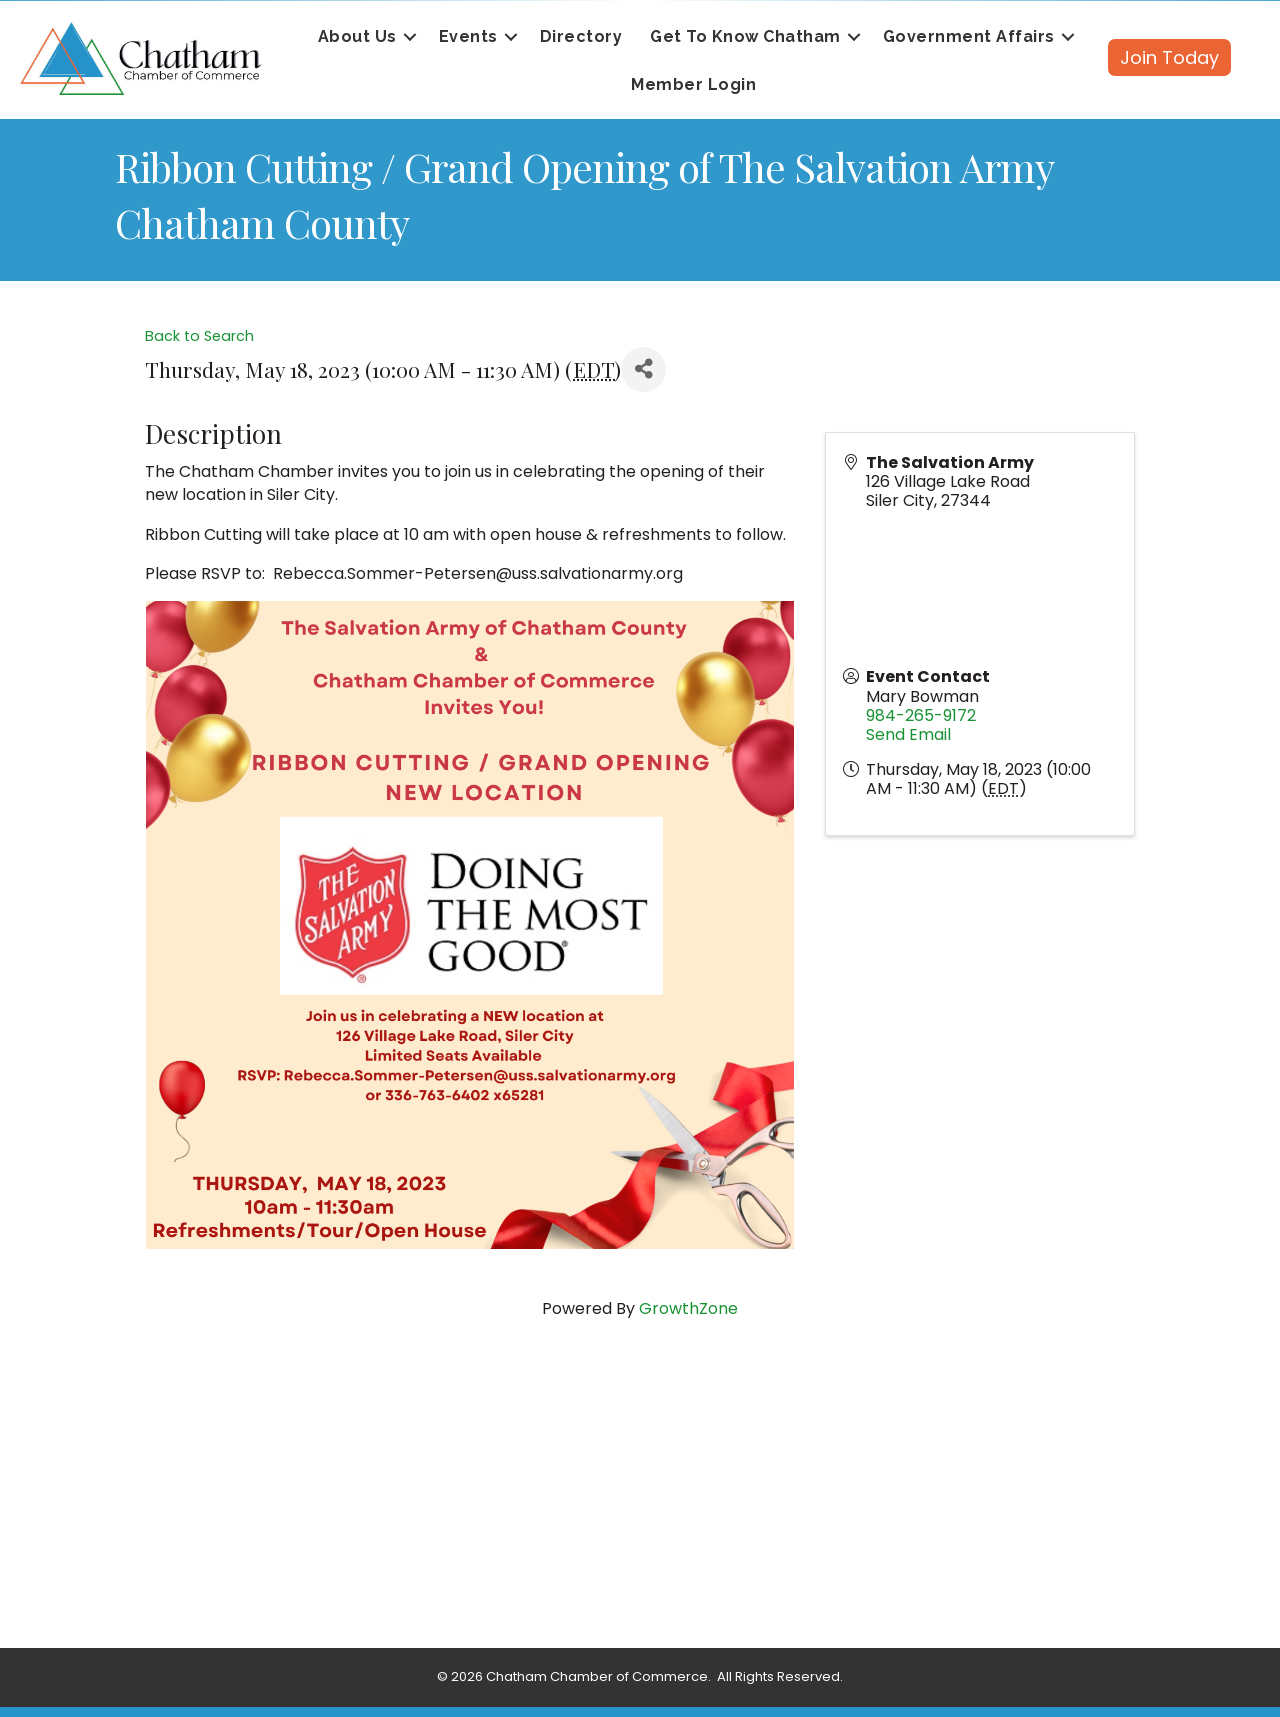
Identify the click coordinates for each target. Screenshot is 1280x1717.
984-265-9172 (921, 715)
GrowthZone (688, 1308)
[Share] (643, 369)
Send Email (908, 734)
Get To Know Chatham (745, 36)
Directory (581, 36)
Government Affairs (969, 36)
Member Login (693, 84)
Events (468, 36)
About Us (357, 36)
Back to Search (199, 336)
